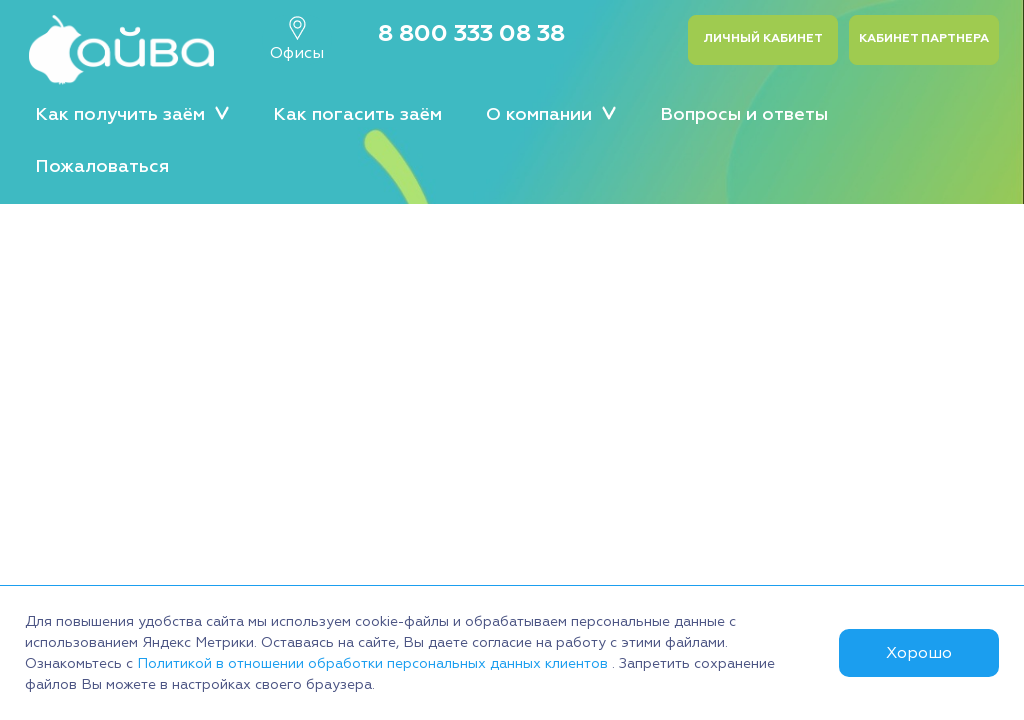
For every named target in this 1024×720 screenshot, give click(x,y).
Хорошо (919, 653)
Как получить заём (132, 113)
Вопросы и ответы (744, 114)
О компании (551, 113)
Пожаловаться (102, 166)
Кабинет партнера (924, 38)
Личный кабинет (763, 38)
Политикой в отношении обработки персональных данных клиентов (374, 663)
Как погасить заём (357, 114)
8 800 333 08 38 (471, 33)
